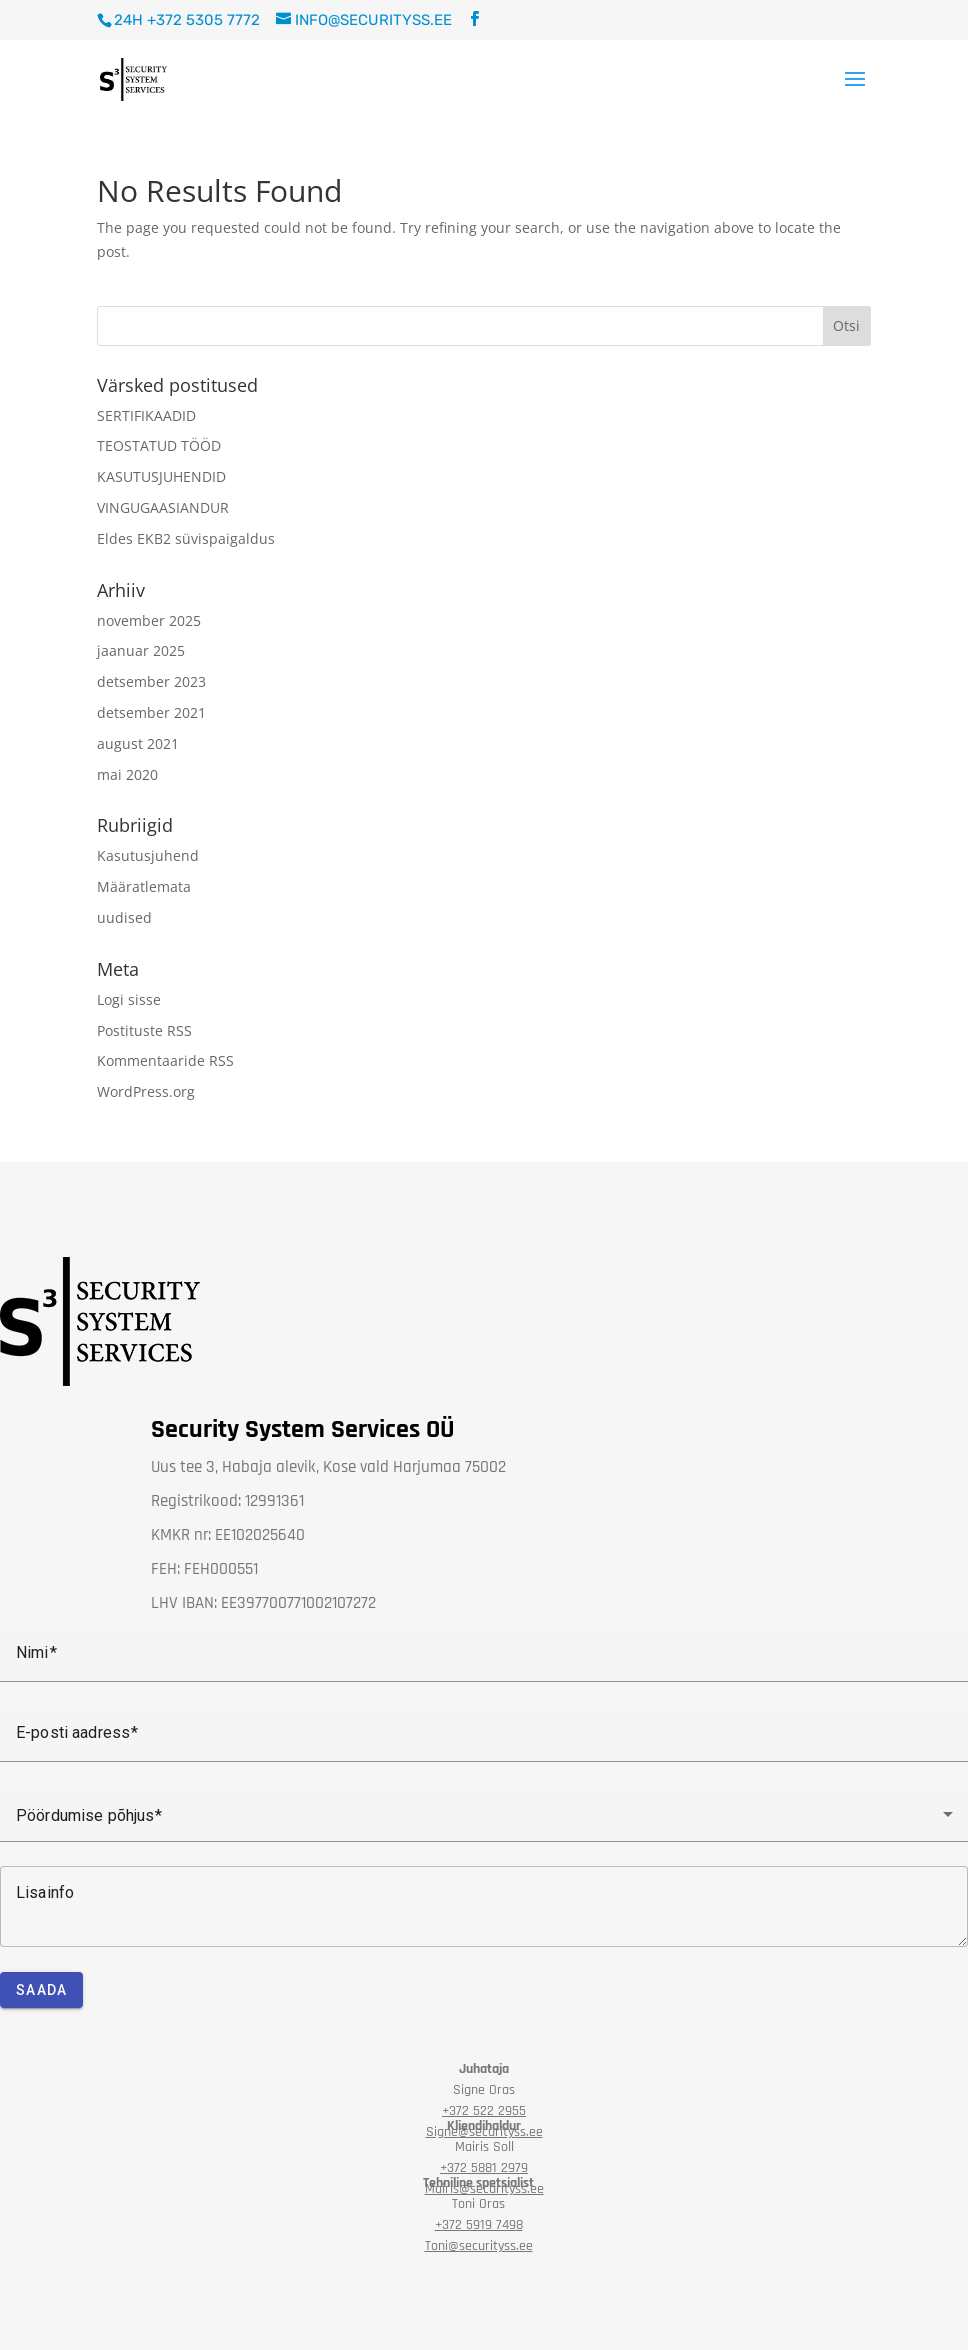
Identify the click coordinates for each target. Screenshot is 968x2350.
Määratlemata (144, 886)
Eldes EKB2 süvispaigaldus (186, 538)
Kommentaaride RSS (165, 1060)
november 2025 (149, 620)
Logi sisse (129, 999)
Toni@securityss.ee (479, 2246)
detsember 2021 (151, 712)
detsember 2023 (151, 681)
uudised (124, 917)
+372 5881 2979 (484, 2168)
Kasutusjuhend (148, 855)
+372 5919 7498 (479, 2225)
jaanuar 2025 (141, 650)
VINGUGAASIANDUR (163, 507)
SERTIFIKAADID (146, 415)
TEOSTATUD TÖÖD (159, 445)
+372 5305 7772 (203, 20)
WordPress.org (146, 1091)
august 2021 (138, 743)
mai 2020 (127, 774)
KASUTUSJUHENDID (161, 476)
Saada (41, 1990)
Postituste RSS (144, 1030)
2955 (484, 2111)
